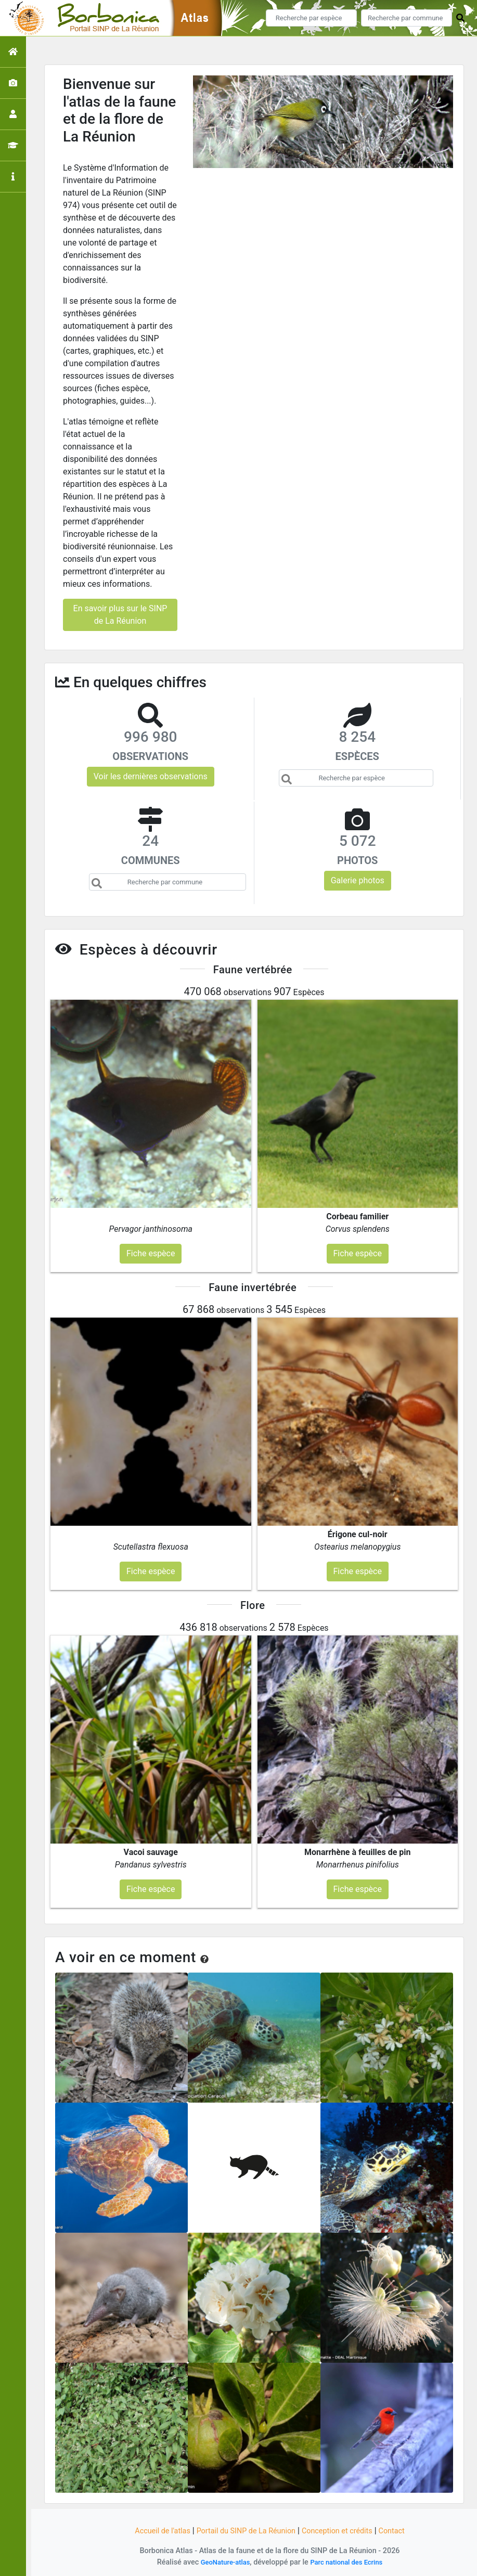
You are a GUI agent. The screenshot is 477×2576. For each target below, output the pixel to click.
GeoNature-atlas (221, 2562)
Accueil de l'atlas (151, 2530)
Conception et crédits (344, 2530)
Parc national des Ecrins (349, 2562)
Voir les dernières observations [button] (151, 776)
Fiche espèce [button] (150, 1253)
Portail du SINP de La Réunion (243, 2530)
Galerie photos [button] (357, 880)
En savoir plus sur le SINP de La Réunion (120, 614)
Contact (404, 2530)
